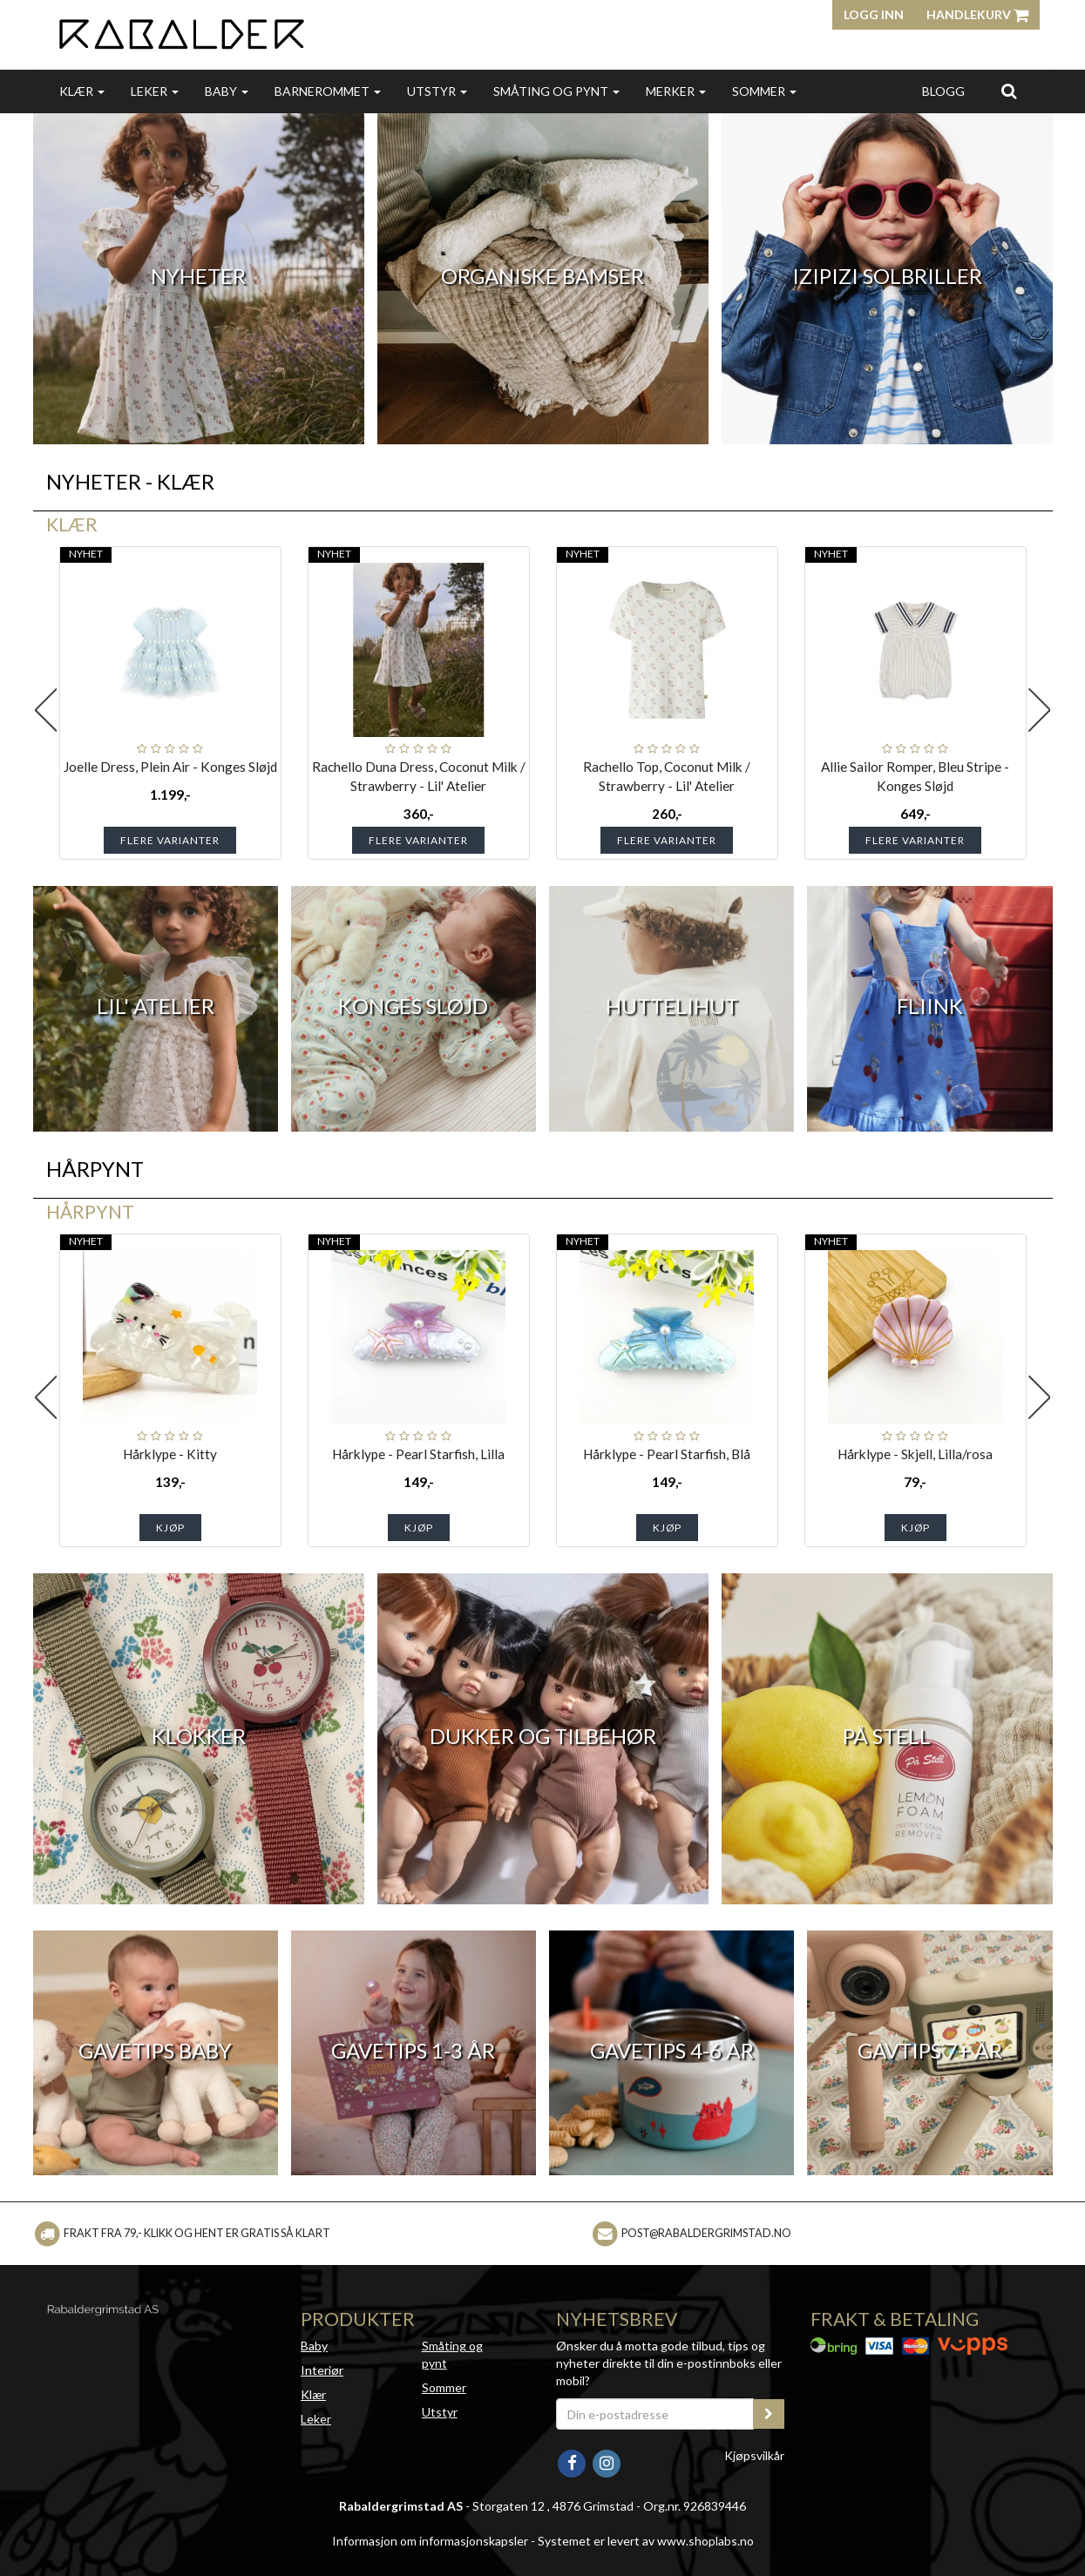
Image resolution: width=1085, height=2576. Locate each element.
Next (1039, 710)
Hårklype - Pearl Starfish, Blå (666, 1454)
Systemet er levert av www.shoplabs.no (646, 2540)
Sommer (764, 91)
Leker (155, 91)
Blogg (943, 91)
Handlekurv (977, 14)
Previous (46, 710)
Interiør (322, 2370)
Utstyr (437, 91)
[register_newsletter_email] (768, 2414)
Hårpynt (90, 1211)
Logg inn (874, 14)
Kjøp (170, 1527)
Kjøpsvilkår (754, 2455)
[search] (1009, 91)
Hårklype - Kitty (170, 1454)
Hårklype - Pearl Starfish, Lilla (418, 1454)
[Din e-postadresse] (655, 2414)
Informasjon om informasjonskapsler (430, 2540)
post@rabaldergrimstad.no (706, 2233)
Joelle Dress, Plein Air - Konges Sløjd (170, 766)
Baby (226, 91)
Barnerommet (328, 91)
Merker (676, 91)
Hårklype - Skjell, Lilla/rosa (915, 1454)
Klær (82, 91)
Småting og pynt (556, 91)
